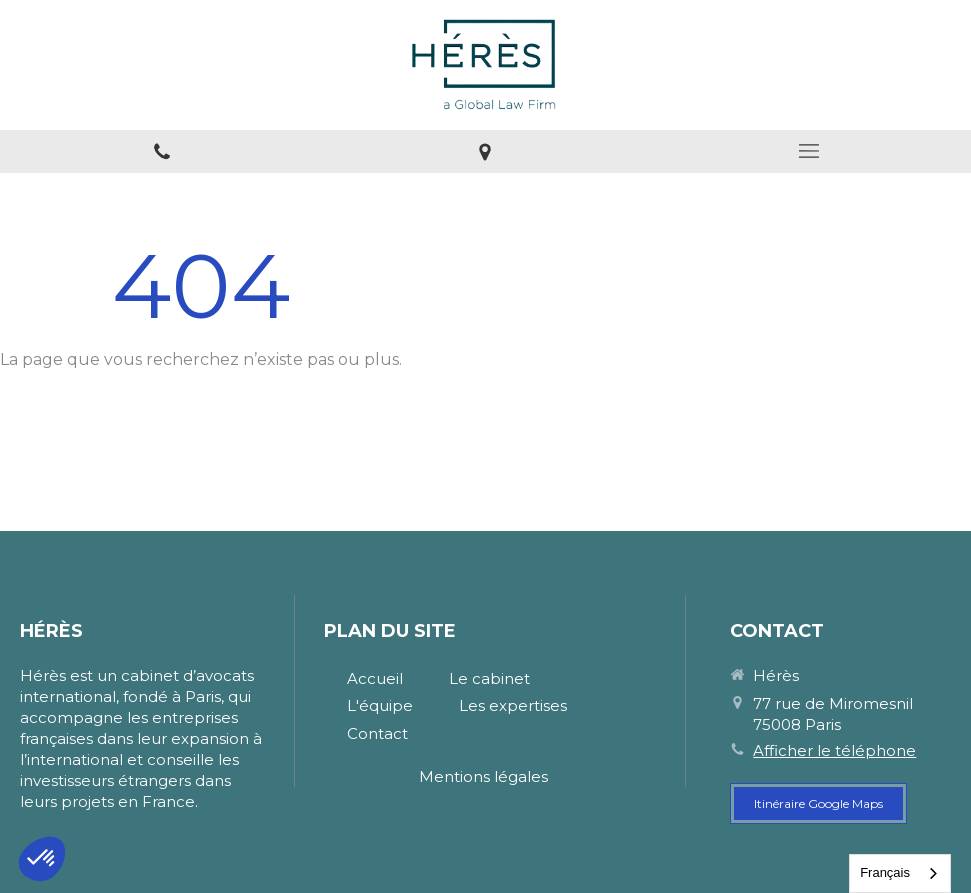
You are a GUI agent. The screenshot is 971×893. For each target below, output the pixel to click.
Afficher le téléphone (834, 750)
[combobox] (900, 873)
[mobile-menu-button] (809, 151)
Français (885, 872)
